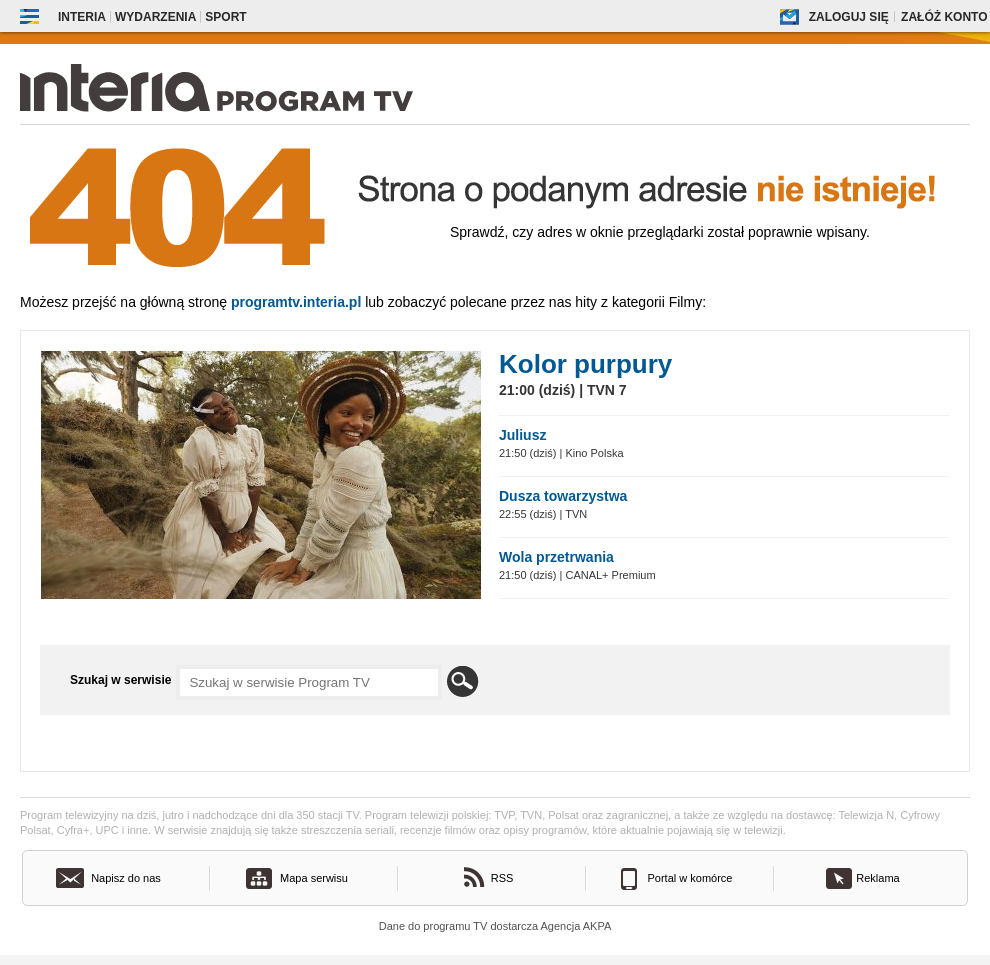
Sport (225, 17)
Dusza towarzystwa (563, 496)
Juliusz (522, 435)
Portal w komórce (690, 878)
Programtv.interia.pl (296, 302)
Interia (82, 17)
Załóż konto (944, 17)
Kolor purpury (585, 364)
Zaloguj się (849, 17)
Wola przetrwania (556, 557)
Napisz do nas (126, 878)
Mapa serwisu (314, 878)
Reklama (877, 878)
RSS (502, 878)
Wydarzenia (155, 17)
